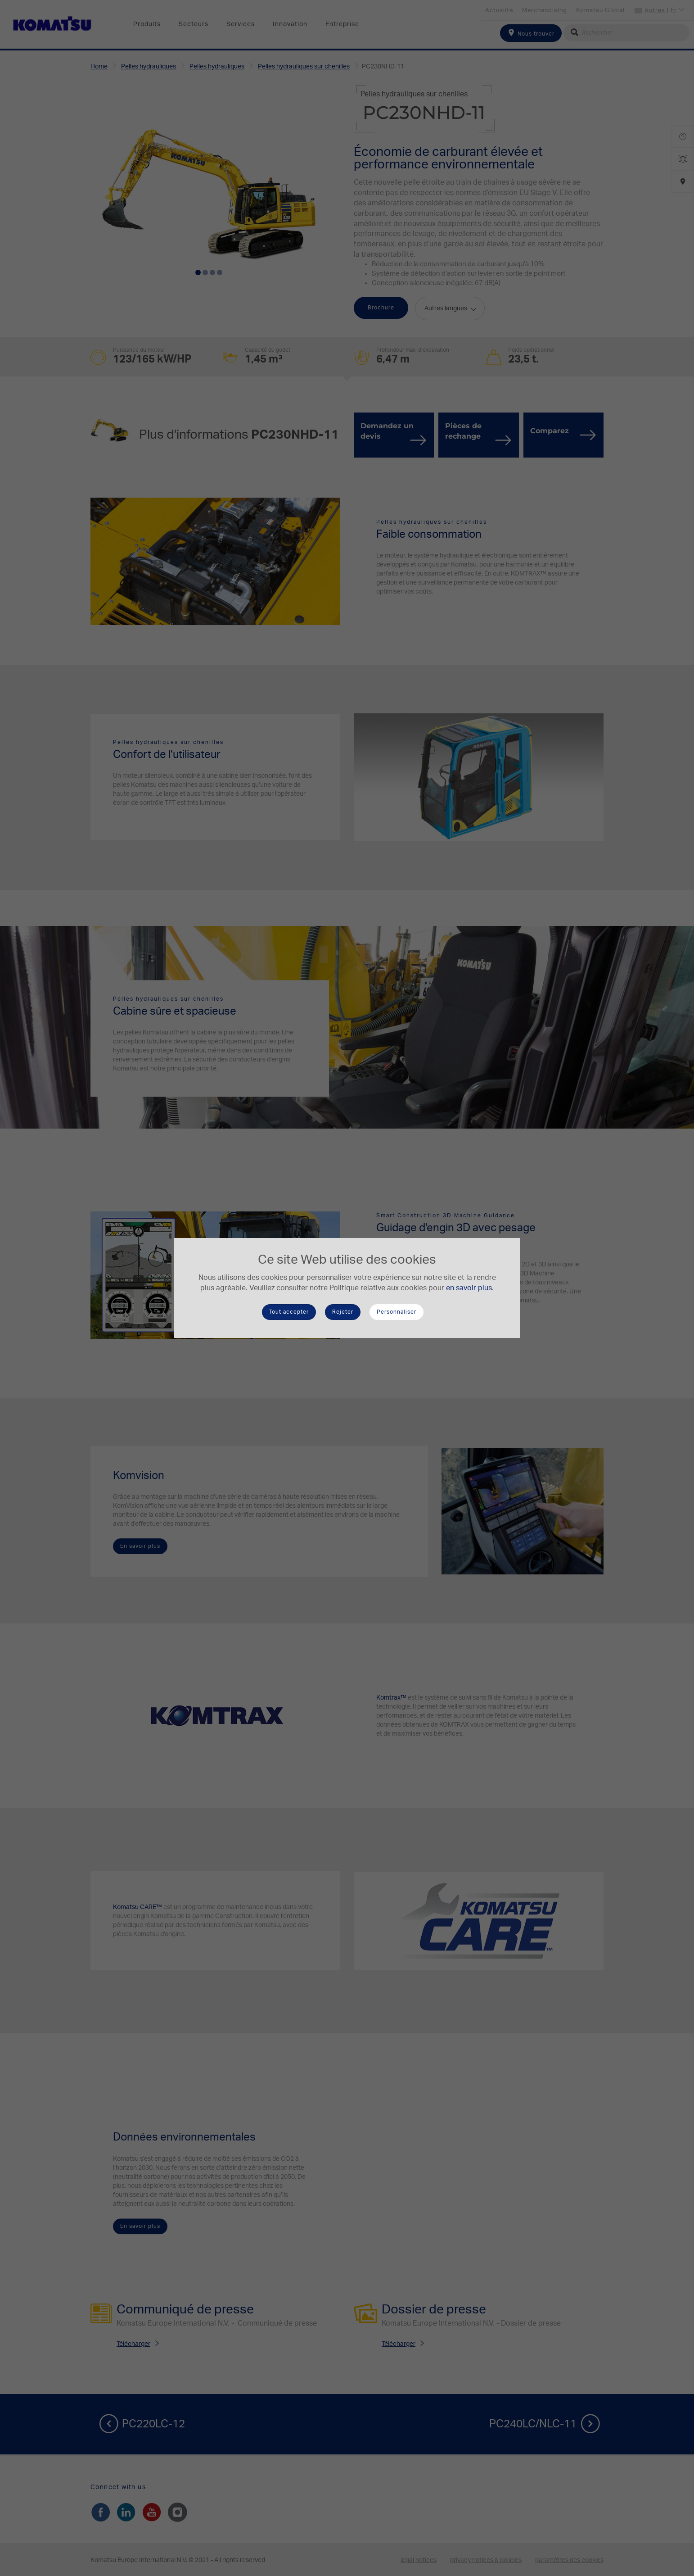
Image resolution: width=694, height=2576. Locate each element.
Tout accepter (289, 1312)
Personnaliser (396, 1312)
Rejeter (342, 1312)
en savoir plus (469, 1288)
